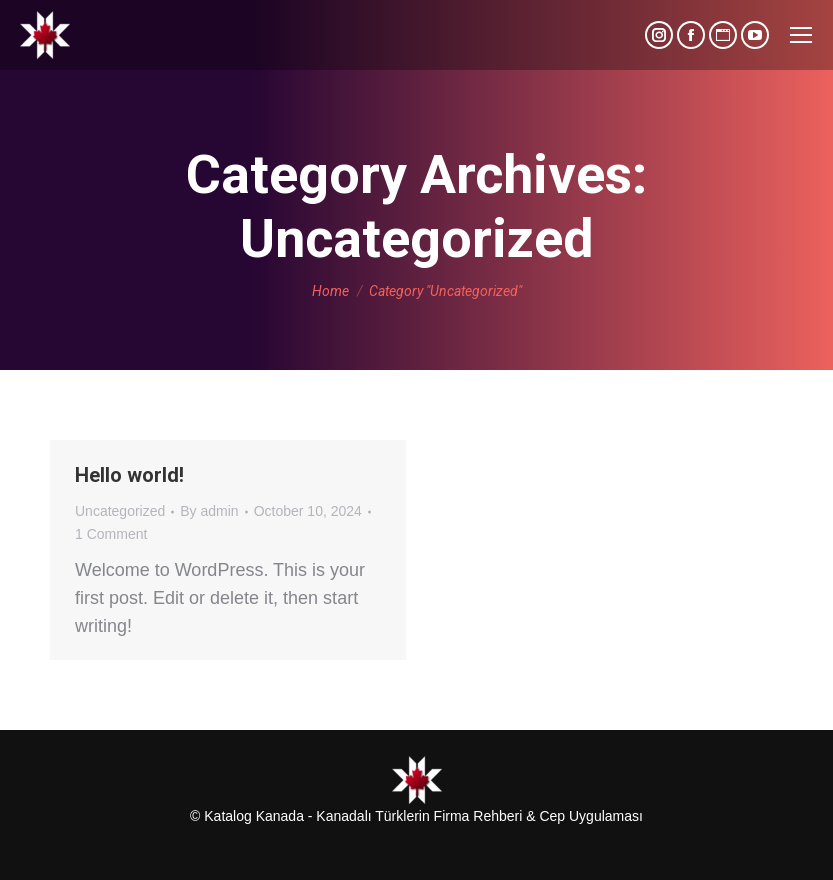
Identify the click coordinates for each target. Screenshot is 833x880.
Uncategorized (120, 511)
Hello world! (129, 475)
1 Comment (111, 534)
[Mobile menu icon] (801, 35)
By (209, 511)
